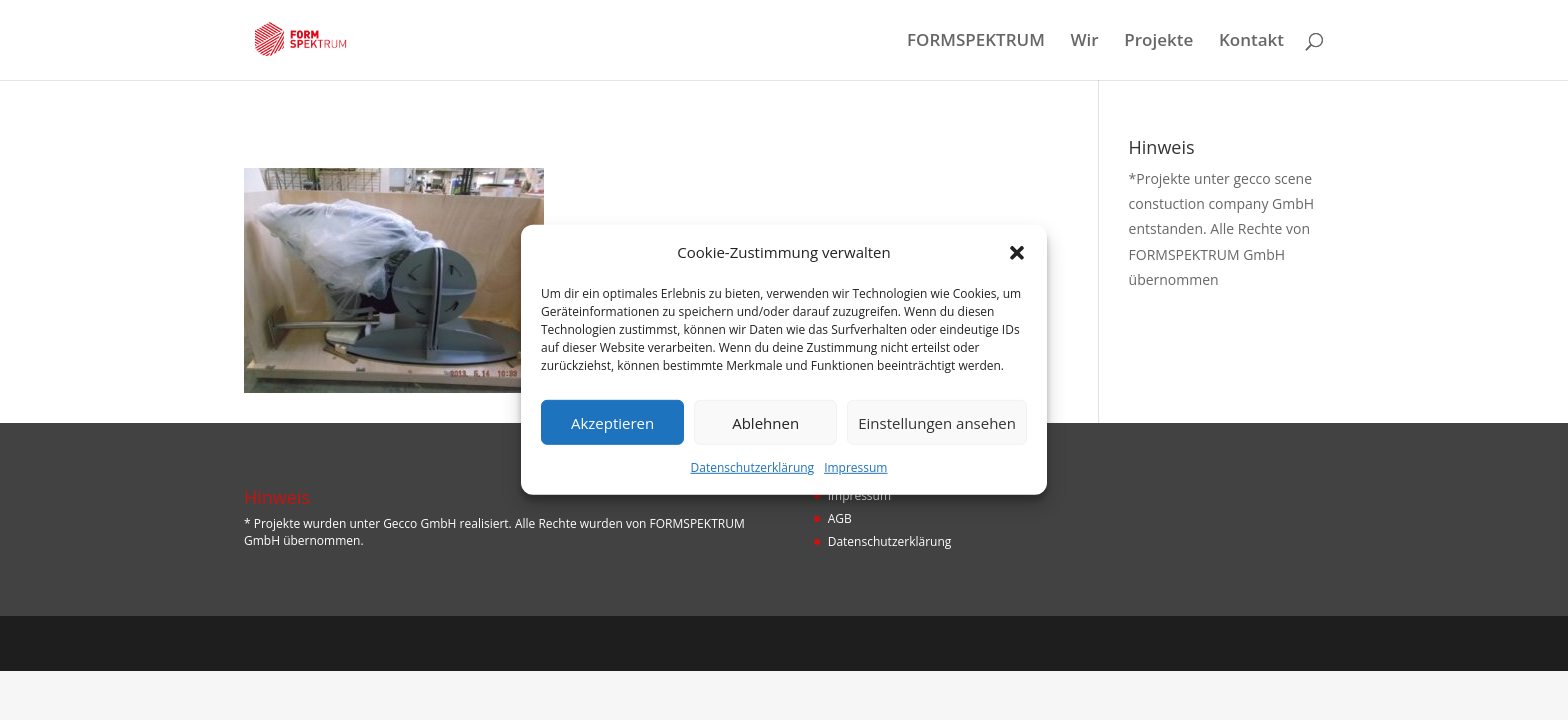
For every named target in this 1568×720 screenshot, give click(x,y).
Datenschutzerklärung (753, 467)
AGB (840, 518)
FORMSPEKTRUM (976, 42)
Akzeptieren (612, 423)
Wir (1085, 42)
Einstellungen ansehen (937, 423)
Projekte (1158, 42)
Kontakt (1251, 42)
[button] (1017, 252)
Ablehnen (765, 423)
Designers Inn (338, 643)
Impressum (855, 467)
